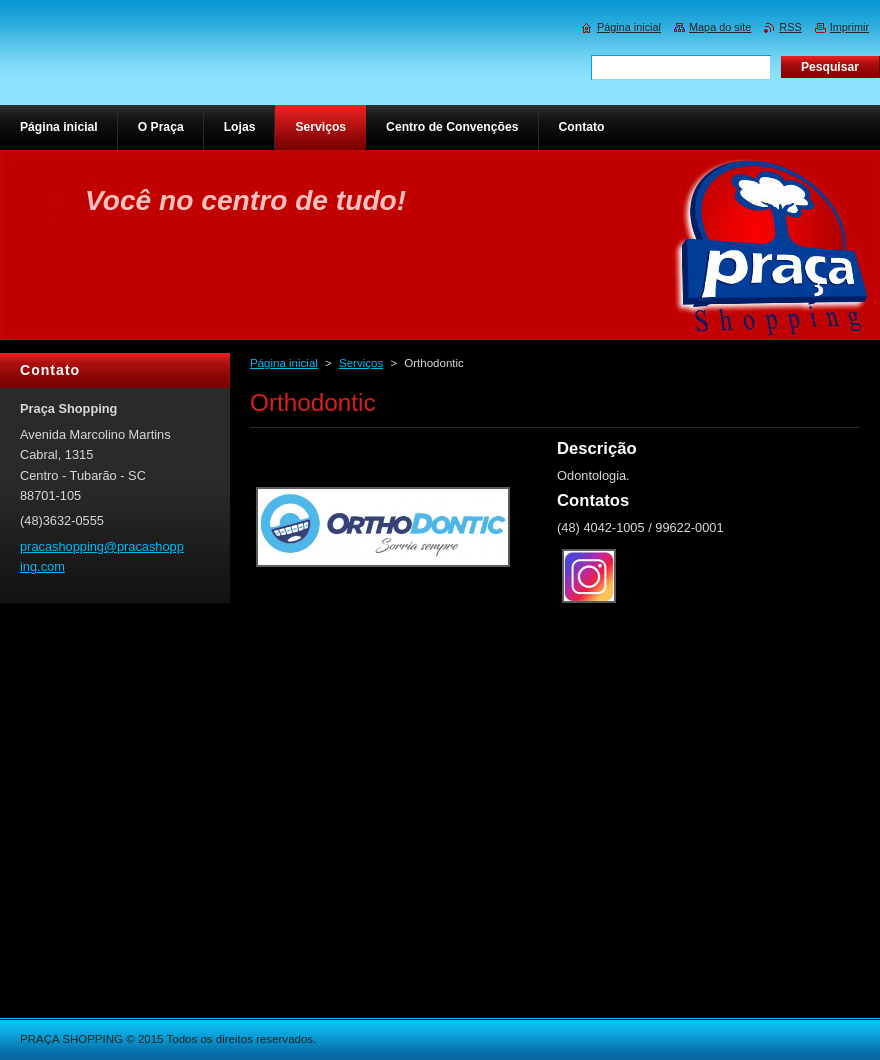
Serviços (361, 363)
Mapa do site (720, 27)
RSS (790, 27)
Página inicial (284, 363)
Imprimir (849, 27)
